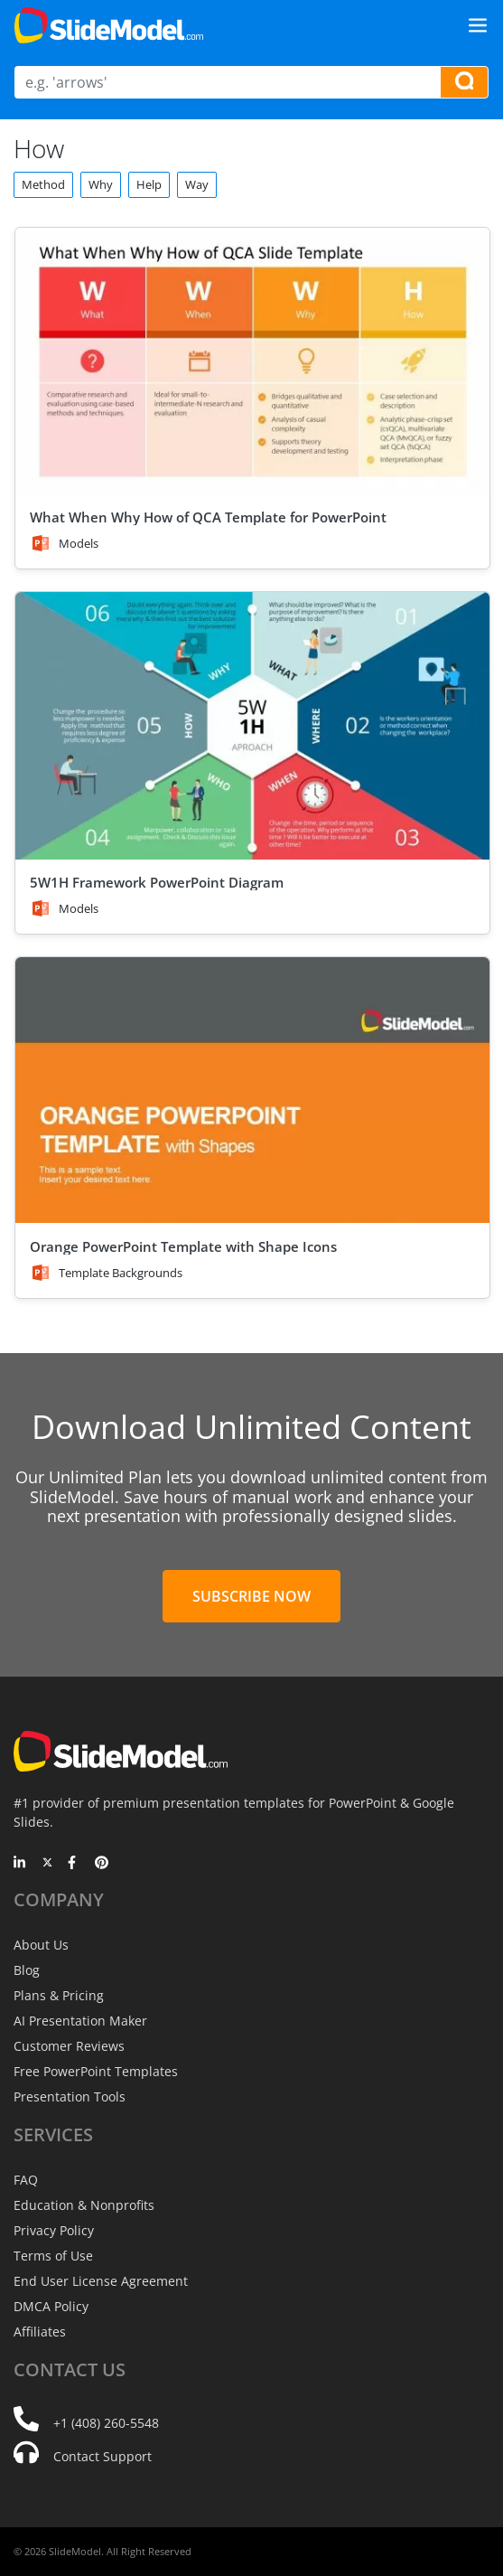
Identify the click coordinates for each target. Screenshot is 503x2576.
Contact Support (102, 2456)
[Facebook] (74, 1864)
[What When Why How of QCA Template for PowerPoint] (252, 361)
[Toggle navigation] (478, 25)
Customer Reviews (69, 2045)
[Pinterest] (101, 1864)
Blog (27, 1970)
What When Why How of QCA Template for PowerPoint (208, 517)
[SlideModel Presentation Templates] (108, 25)
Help (149, 184)
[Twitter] (47, 1864)
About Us (41, 1944)
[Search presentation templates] (464, 82)
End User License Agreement (101, 2280)
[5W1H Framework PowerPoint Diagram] (252, 725)
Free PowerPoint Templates (96, 2071)
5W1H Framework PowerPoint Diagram (157, 882)
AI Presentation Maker (80, 2020)
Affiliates (40, 2331)
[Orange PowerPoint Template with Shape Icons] (252, 1090)
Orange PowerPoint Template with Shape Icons (183, 1246)
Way (197, 184)
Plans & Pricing (59, 1995)
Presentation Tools (70, 2096)
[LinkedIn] (20, 1864)
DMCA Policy (51, 2306)
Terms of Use (53, 2255)
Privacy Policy (54, 2230)
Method (43, 184)
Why (100, 184)
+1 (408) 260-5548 (106, 2422)
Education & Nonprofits (84, 2205)
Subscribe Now (251, 1596)
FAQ (26, 2179)
